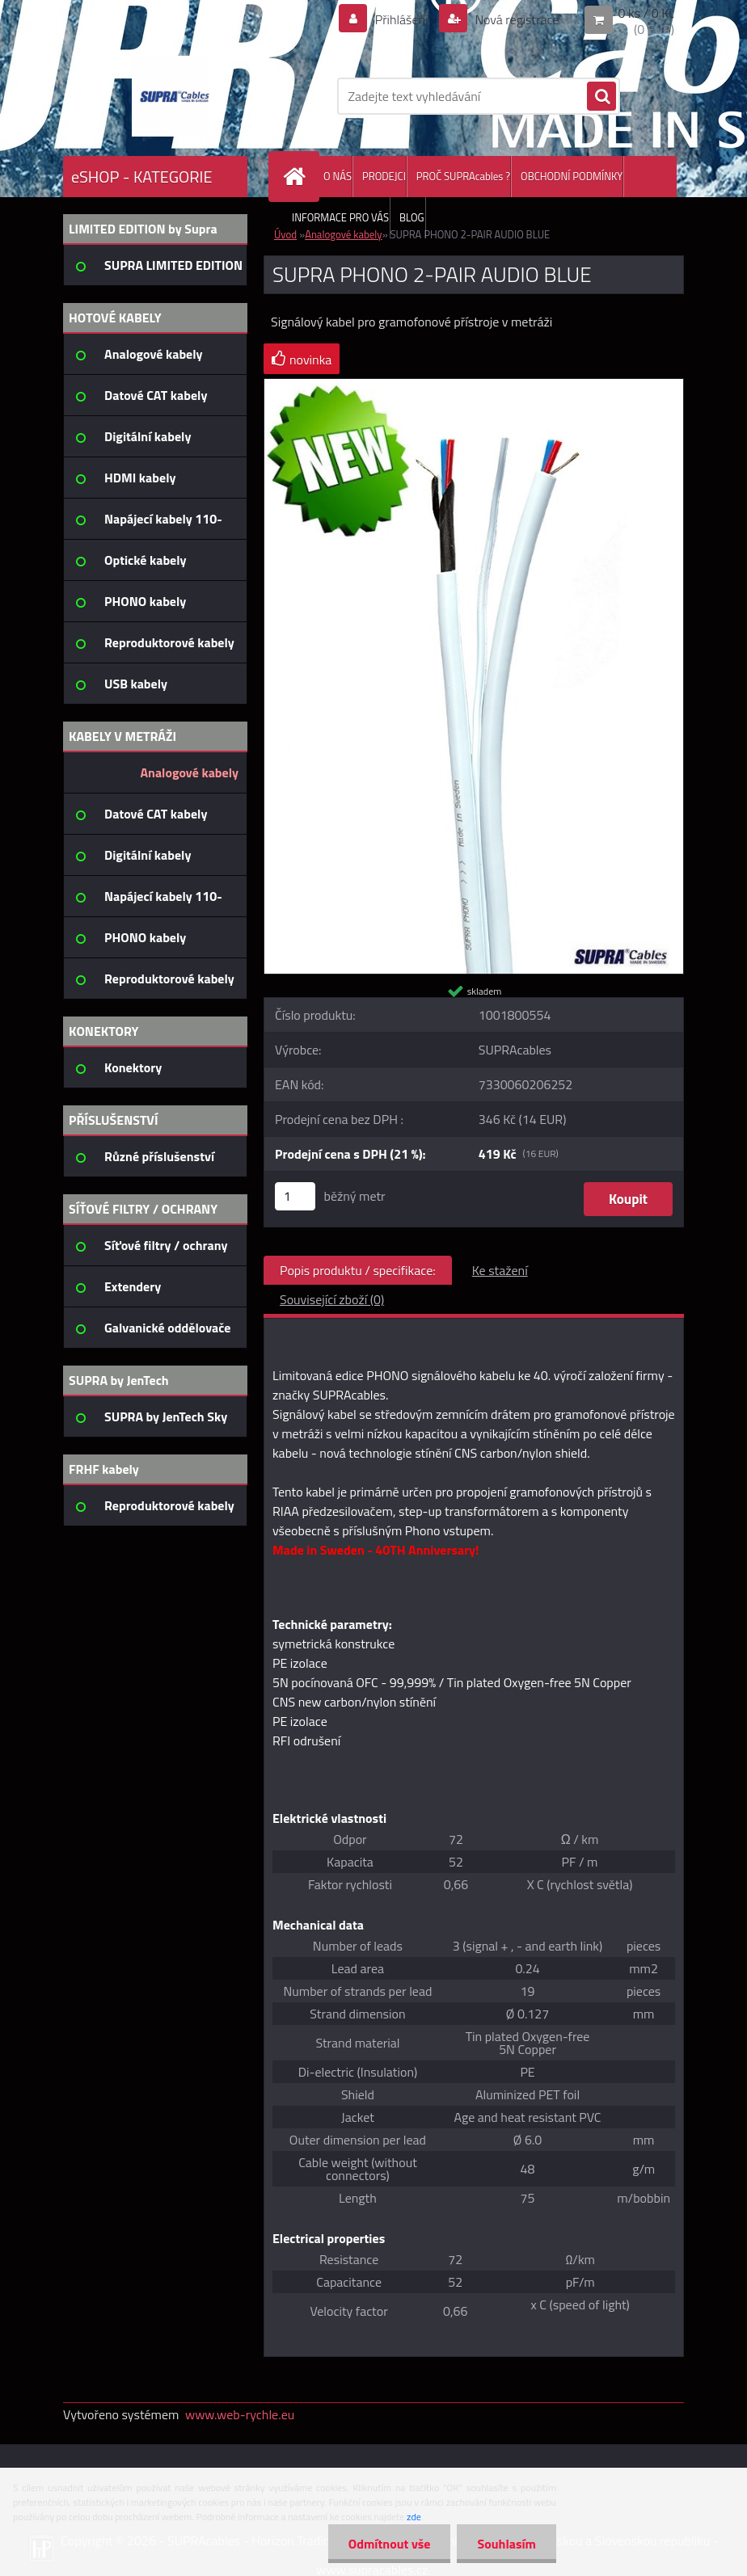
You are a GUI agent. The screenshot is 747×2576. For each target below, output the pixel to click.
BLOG (411, 217)
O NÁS (337, 176)
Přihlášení (401, 19)
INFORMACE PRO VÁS (340, 217)
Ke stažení (500, 1270)
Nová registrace (515, 19)
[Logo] (174, 96)
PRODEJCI (384, 176)
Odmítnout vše (389, 2543)
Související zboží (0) (332, 1299)
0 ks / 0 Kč (646, 13)
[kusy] (295, 1196)
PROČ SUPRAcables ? (463, 176)
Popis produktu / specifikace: (358, 1270)
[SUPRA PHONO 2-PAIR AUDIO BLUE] (473, 385)
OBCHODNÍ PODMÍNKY (571, 176)
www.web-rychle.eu (239, 2414)
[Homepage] (297, 176)
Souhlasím (506, 2543)
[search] (601, 97)
